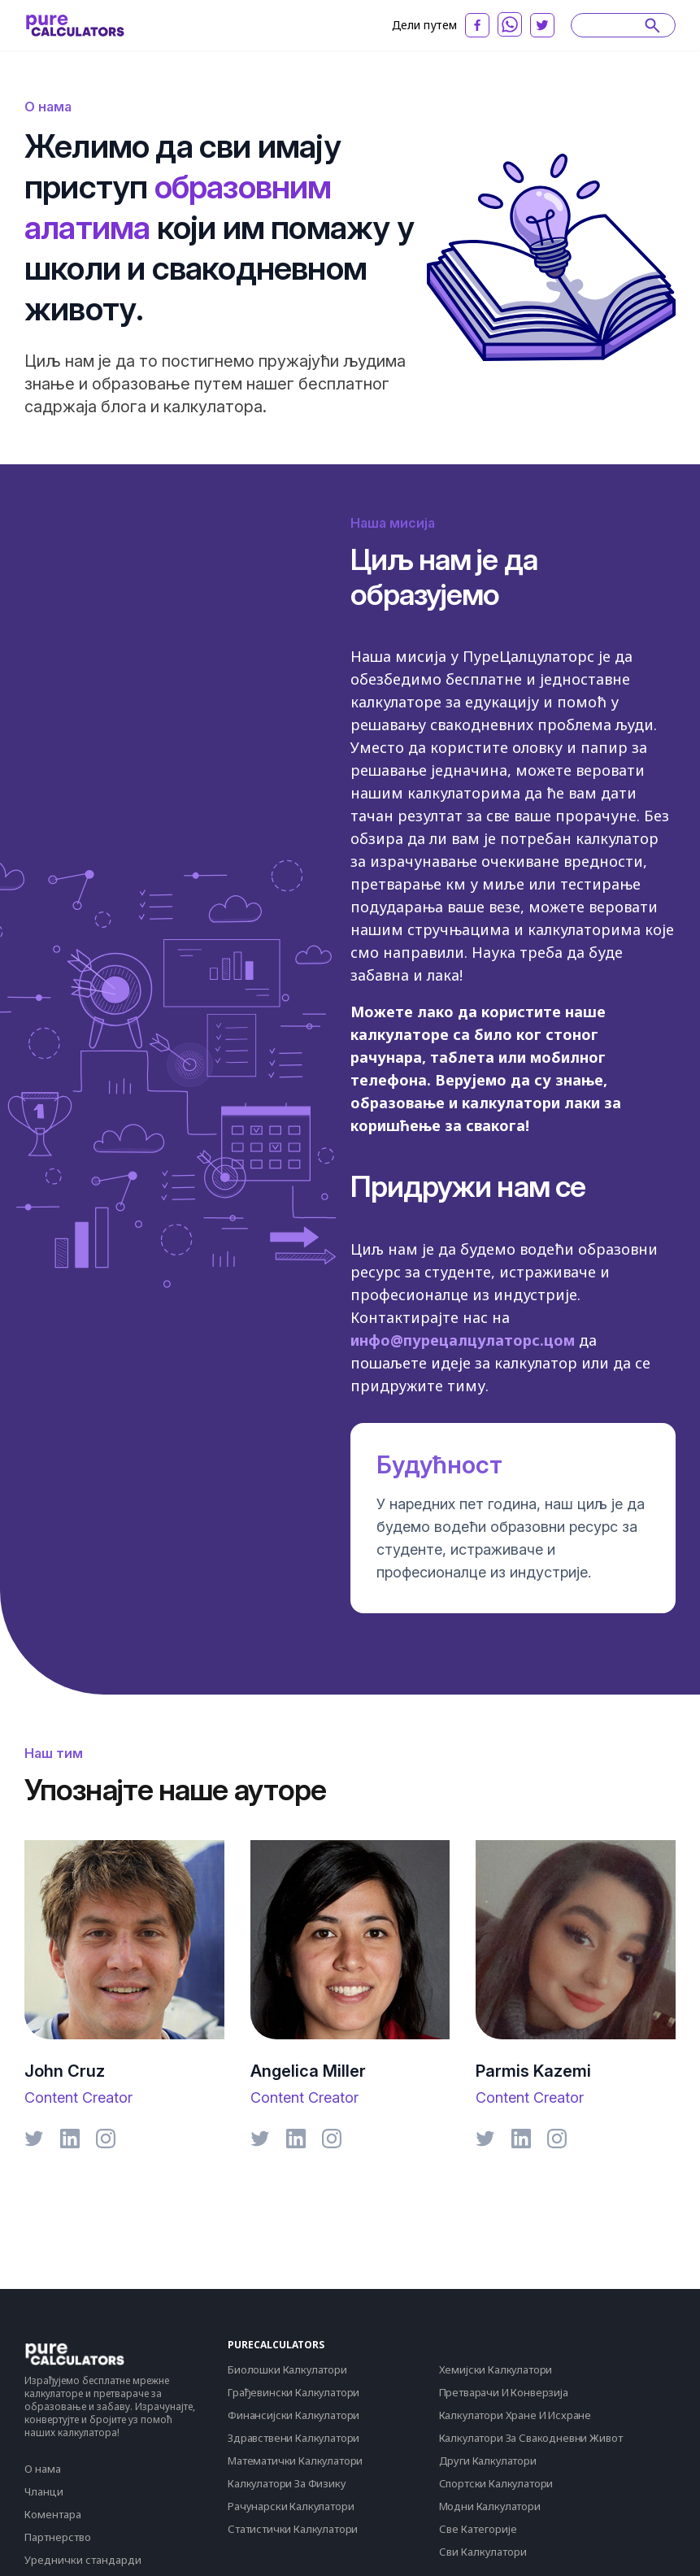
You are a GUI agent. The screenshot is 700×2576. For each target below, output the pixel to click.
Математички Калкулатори (295, 2460)
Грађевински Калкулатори (293, 2392)
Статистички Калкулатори (293, 2528)
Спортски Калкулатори (496, 2483)
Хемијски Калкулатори (496, 2369)
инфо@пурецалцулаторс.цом (462, 1340)
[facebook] (477, 25)
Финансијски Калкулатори (293, 2415)
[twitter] (542, 25)
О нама (42, 2468)
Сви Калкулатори (483, 2551)
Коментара (52, 2514)
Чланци (43, 2491)
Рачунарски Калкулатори (291, 2506)
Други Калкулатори (488, 2460)
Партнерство (57, 2536)
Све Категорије (478, 2528)
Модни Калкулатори (490, 2506)
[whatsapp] (510, 24)
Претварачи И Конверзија (503, 2392)
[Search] (615, 25)
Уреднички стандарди (82, 2559)
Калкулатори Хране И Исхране (515, 2415)
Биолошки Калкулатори (287, 2369)
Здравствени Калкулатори (293, 2437)
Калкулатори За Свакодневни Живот (531, 2437)
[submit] (652, 25)
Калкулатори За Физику (287, 2483)
